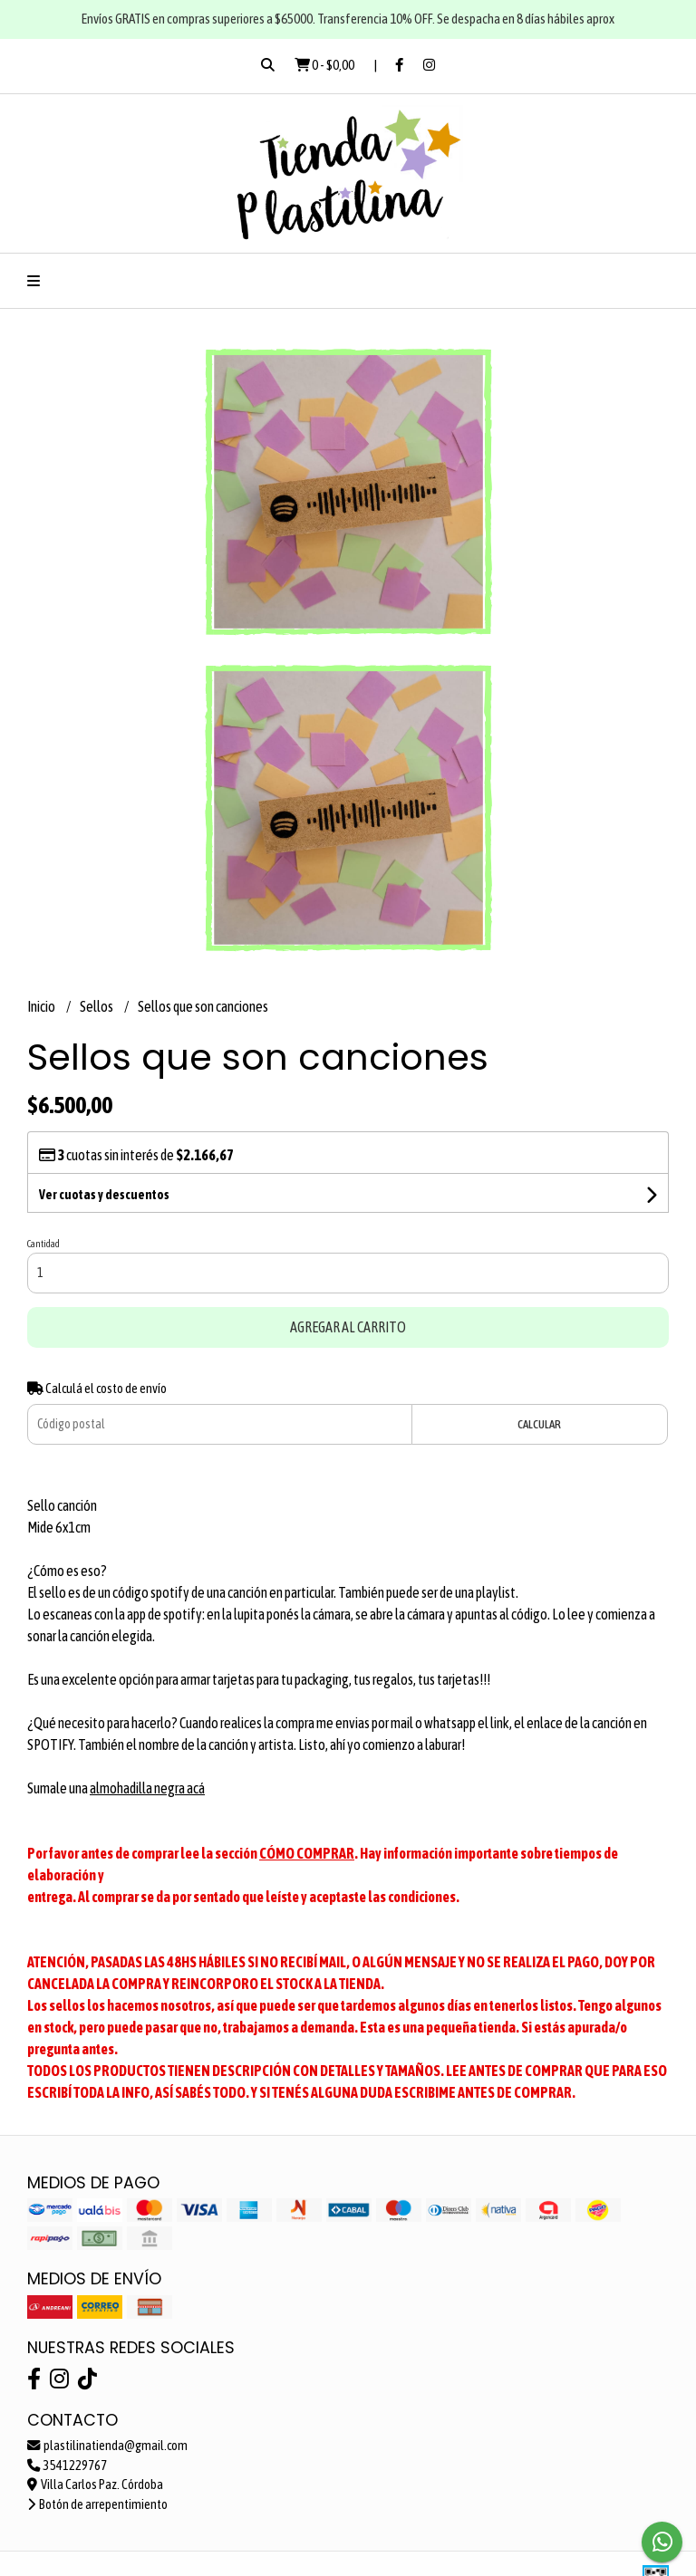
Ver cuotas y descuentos (104, 1194)
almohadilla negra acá (147, 1788)
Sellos (97, 1006)
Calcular (539, 1424)
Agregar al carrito (348, 1327)
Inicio (42, 1006)
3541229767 (67, 2465)
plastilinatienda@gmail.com (107, 2445)
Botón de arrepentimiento (97, 2504)
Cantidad (43, 1243)
